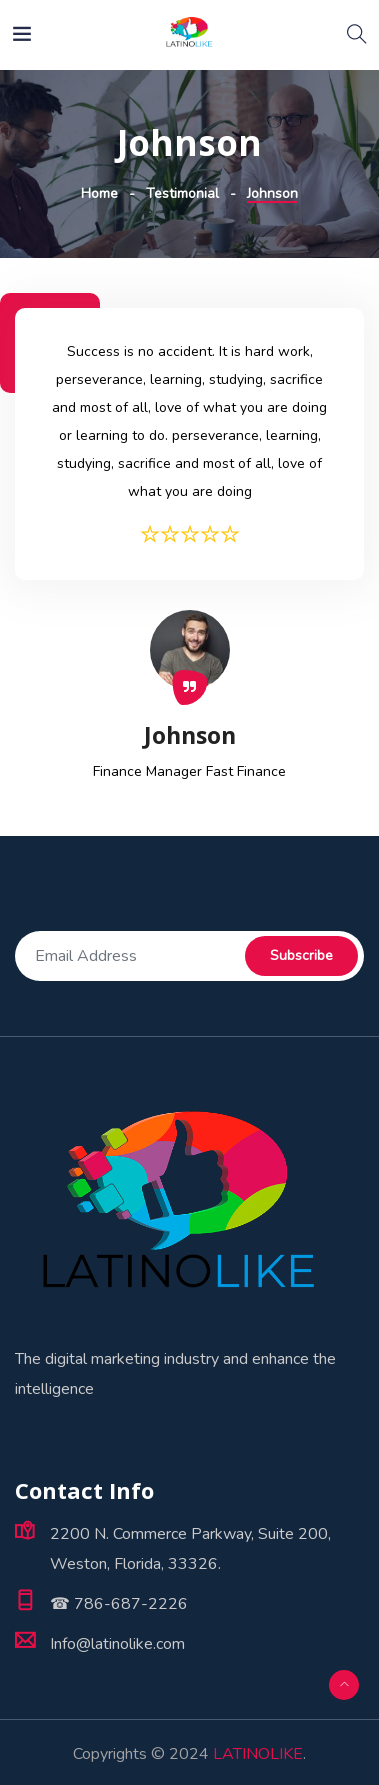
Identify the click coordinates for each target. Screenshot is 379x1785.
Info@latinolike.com (117, 1644)
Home (99, 193)
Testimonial (182, 193)
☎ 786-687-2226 (119, 1604)
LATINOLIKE (258, 1754)
